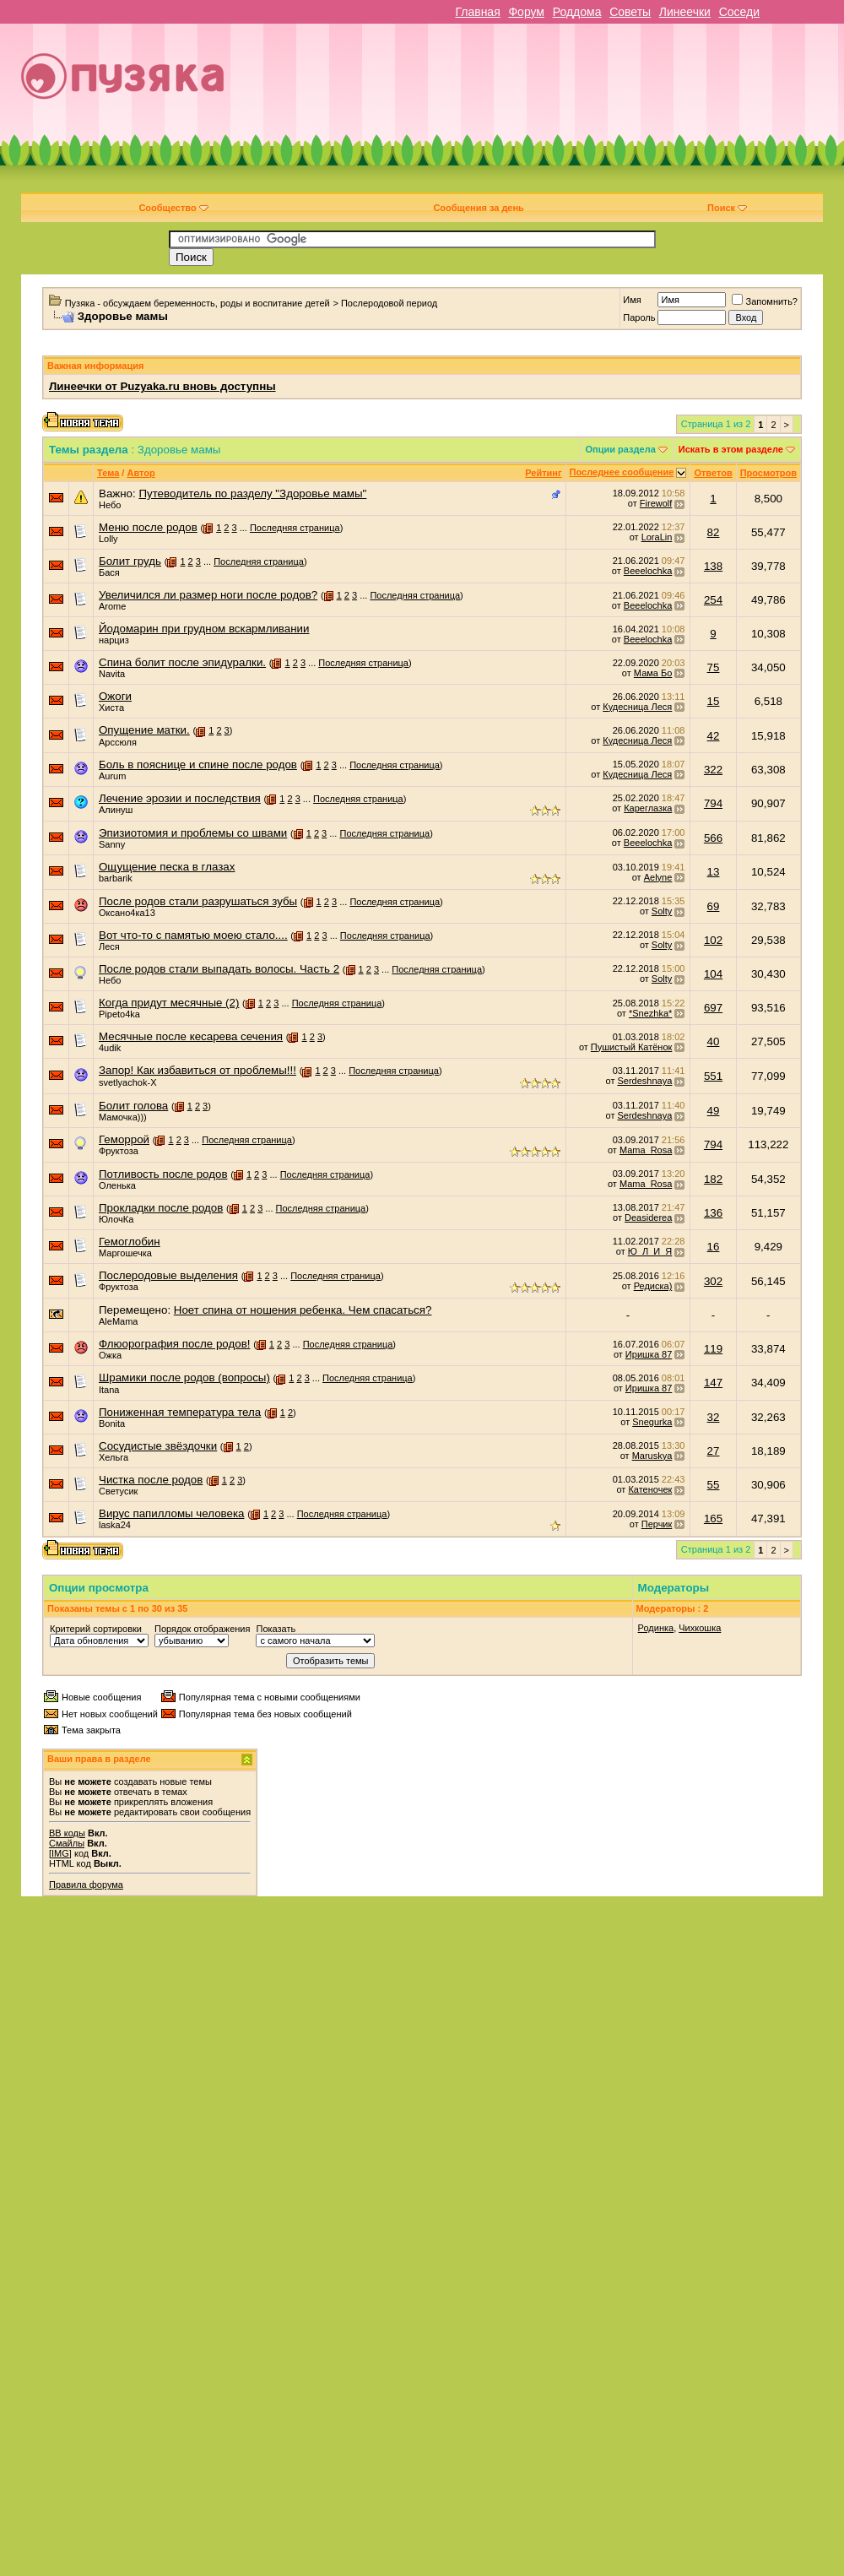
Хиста (111, 707)
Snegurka (652, 1422)
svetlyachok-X (127, 1082)
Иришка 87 (648, 1354)
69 (713, 906)
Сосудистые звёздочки (158, 1446)
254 (713, 600)
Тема (108, 473)
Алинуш (116, 810)
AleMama (118, 1321)
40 (713, 1041)
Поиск (727, 208)
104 (713, 974)
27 (713, 1451)
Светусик (118, 1491)
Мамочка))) (123, 1117)
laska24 (115, 1525)
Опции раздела (621, 449)
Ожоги (115, 696)
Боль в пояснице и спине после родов (198, 764)
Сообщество (173, 208)
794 (713, 803)
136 (713, 1213)
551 (713, 1076)
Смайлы (66, 1843)
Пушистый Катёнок (631, 1047)
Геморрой (124, 1139)
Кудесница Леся (637, 707)
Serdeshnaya (645, 1081)
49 (713, 1110)
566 (713, 838)
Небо (110, 505)
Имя (632, 300)
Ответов (713, 473)
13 (713, 871)
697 (713, 1007)
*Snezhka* (650, 1013)
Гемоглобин (129, 1241)
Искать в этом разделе (731, 449)
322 (713, 769)
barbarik (116, 878)
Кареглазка (648, 808)
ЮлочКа (116, 1219)
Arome (112, 606)
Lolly (108, 539)
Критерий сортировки (96, 1629)
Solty (662, 911)
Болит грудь (130, 561)
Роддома (577, 12)
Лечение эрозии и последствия (180, 798)
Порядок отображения (202, 1629)
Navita (112, 674)
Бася (109, 572)
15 (713, 701)
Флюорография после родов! (174, 1343)
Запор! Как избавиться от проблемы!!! (197, 1070)
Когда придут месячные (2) (169, 1002)
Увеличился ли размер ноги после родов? (208, 594)
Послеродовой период (389, 303)
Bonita (112, 1423)
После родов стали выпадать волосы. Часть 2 (219, 969)
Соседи (739, 12)
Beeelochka (648, 571)
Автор (140, 473)
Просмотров (768, 473)
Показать (275, 1629)
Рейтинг (543, 473)
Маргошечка (125, 1253)
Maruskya (652, 1456)
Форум (526, 12)
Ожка (110, 1355)
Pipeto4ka (119, 1014)
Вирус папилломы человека (171, 1513)
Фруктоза (118, 1151)
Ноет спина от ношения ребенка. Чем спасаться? (303, 1310)
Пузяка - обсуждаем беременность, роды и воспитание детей (197, 303)
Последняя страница (295, 528)
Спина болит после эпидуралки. (182, 662)
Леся (109, 946)
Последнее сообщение (622, 472)
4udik (110, 1048)
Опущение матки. (144, 730)
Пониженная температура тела (180, 1412)
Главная (477, 12)
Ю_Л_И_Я (650, 1251)
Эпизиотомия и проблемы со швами (193, 833)
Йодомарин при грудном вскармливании (204, 628)
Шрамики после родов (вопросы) (184, 1377)
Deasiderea (648, 1217)
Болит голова (133, 1105)
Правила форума (86, 1884)
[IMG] (60, 1853)
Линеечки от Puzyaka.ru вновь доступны (162, 386)
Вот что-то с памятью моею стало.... (193, 935)
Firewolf (656, 503)
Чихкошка (700, 1628)
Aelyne (658, 877)
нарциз (114, 640)
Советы (630, 12)
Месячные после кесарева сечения (191, 1036)
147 (713, 1382)
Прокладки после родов (161, 1207)
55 (713, 1484)
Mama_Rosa (645, 1150)
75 (713, 667)
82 (713, 532)
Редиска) (653, 1286)
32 (713, 1417)
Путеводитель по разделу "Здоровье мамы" (252, 493)
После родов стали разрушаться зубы (198, 901)
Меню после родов (148, 527)
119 (713, 1348)
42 (713, 735)
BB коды (67, 1833)
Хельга (113, 1457)
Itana (109, 1390)
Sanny (112, 844)
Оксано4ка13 (127, 913)
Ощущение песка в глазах (167, 866)
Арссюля (118, 742)
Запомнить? (765, 301)
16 (713, 1246)
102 (713, 940)
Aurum (112, 776)
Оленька (117, 1185)
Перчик (657, 1524)
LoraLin (657, 537)
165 (713, 1518)
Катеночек (650, 1489)
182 (713, 1179)
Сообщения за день (478, 208)
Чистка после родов (151, 1479)
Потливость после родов (163, 1174)
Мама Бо (653, 673)
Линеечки (685, 12)
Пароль (639, 317)
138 (713, 566)
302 (713, 1281)
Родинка (656, 1628)
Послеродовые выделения (168, 1275)
